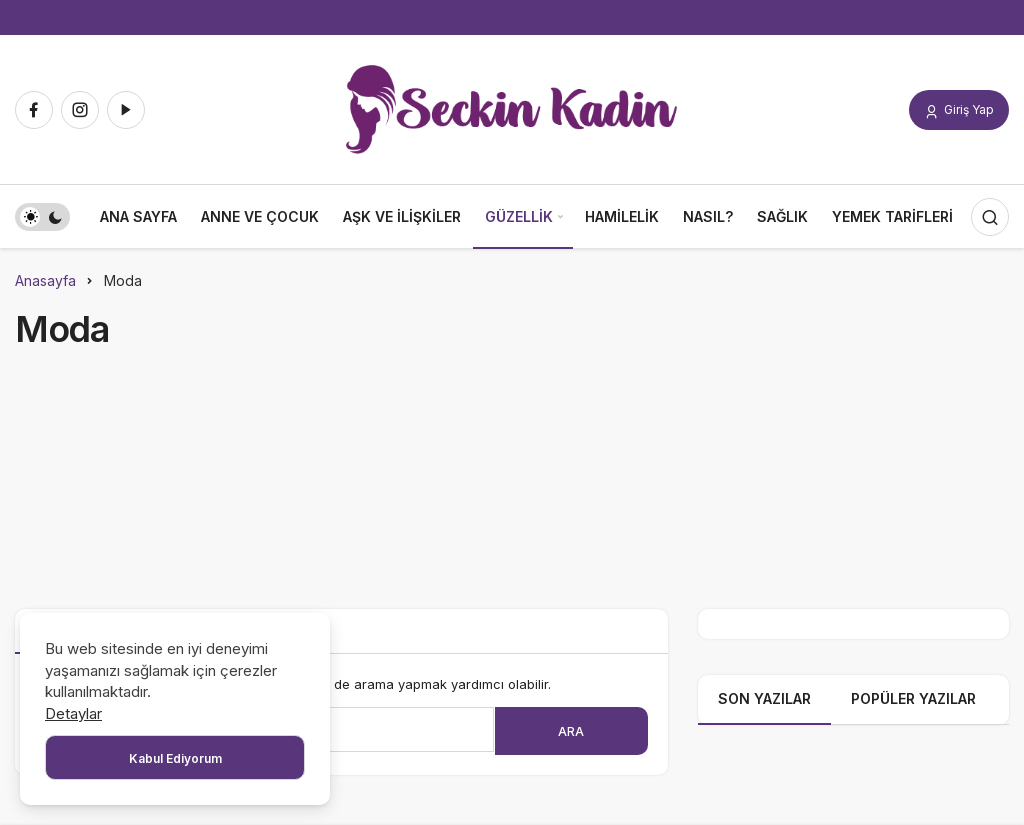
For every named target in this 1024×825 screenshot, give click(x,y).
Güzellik (519, 216)
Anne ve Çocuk (260, 216)
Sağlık (782, 216)
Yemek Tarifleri (892, 216)
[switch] (42, 217)
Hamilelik (622, 216)
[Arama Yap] (990, 217)
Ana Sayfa (138, 216)
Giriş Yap (959, 111)
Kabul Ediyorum (175, 758)
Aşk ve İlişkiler (402, 216)
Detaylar (73, 713)
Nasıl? (708, 216)
